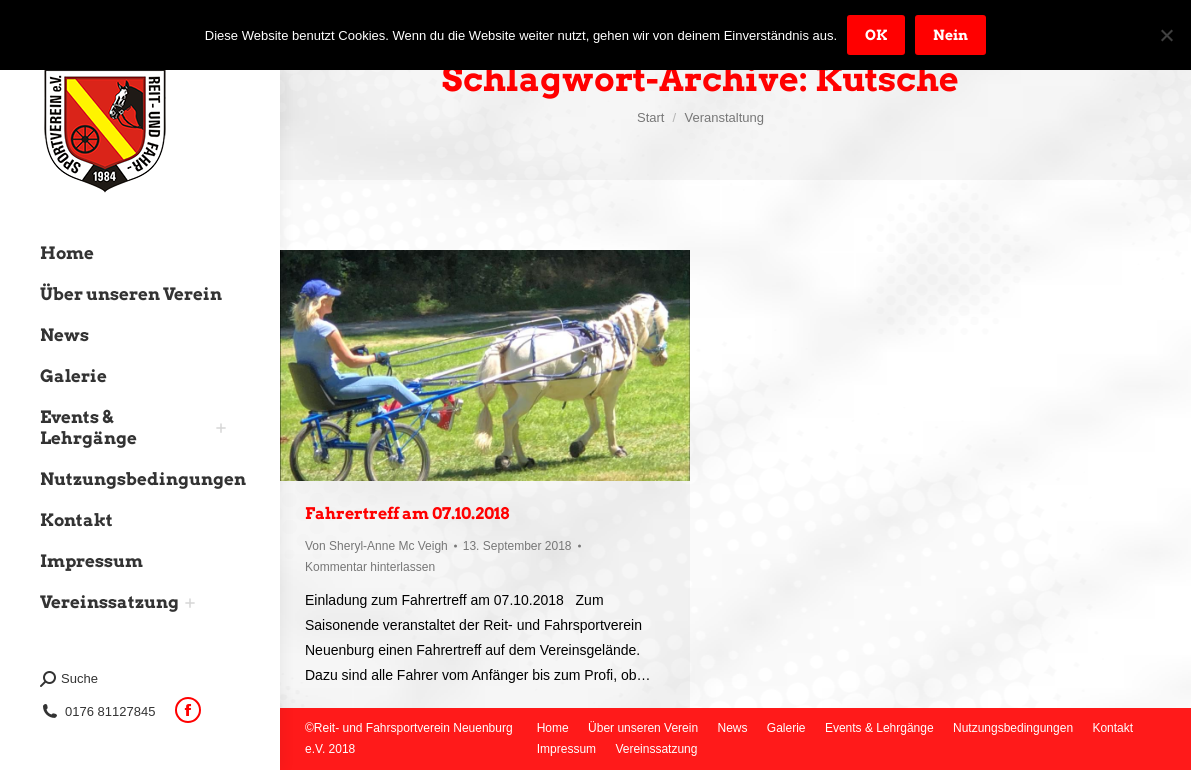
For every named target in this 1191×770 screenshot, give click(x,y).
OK (876, 35)
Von (376, 546)
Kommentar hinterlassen (370, 567)
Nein (950, 35)
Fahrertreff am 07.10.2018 (407, 513)
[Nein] (1166, 35)
